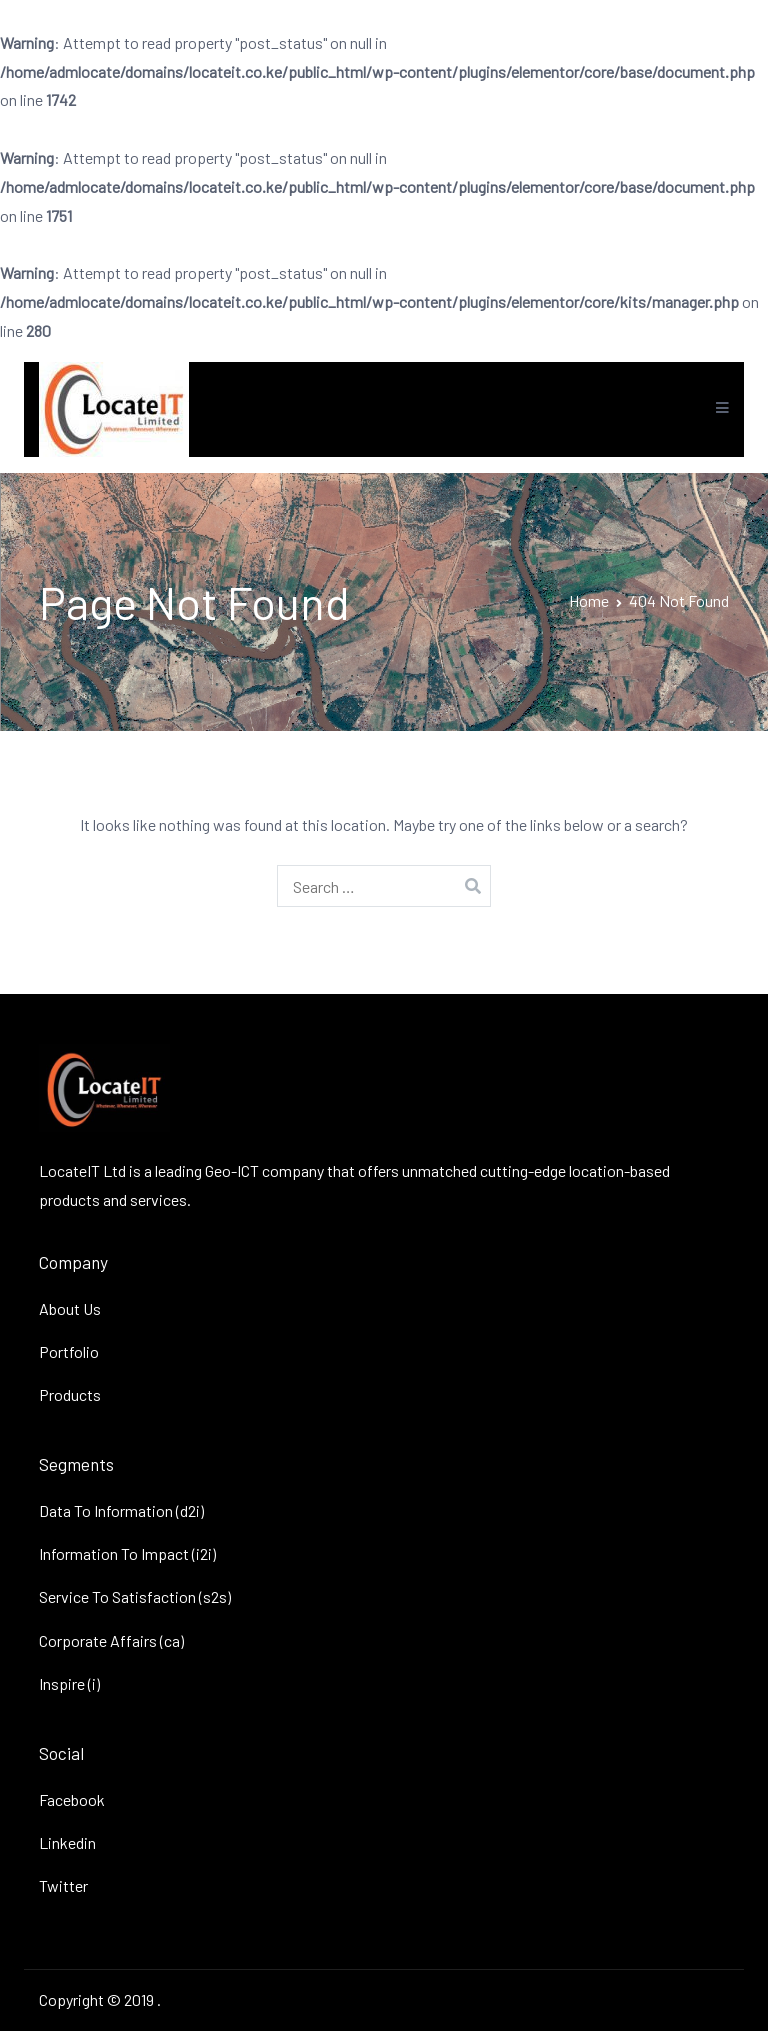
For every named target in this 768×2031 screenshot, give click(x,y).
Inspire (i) (69, 1683)
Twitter (63, 1885)
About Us (70, 1308)
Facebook (72, 1799)
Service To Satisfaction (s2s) (135, 1596)
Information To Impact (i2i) (127, 1553)
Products (70, 1394)
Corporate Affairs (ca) (111, 1640)
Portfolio (69, 1351)
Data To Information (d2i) (121, 1510)
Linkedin (67, 1842)
